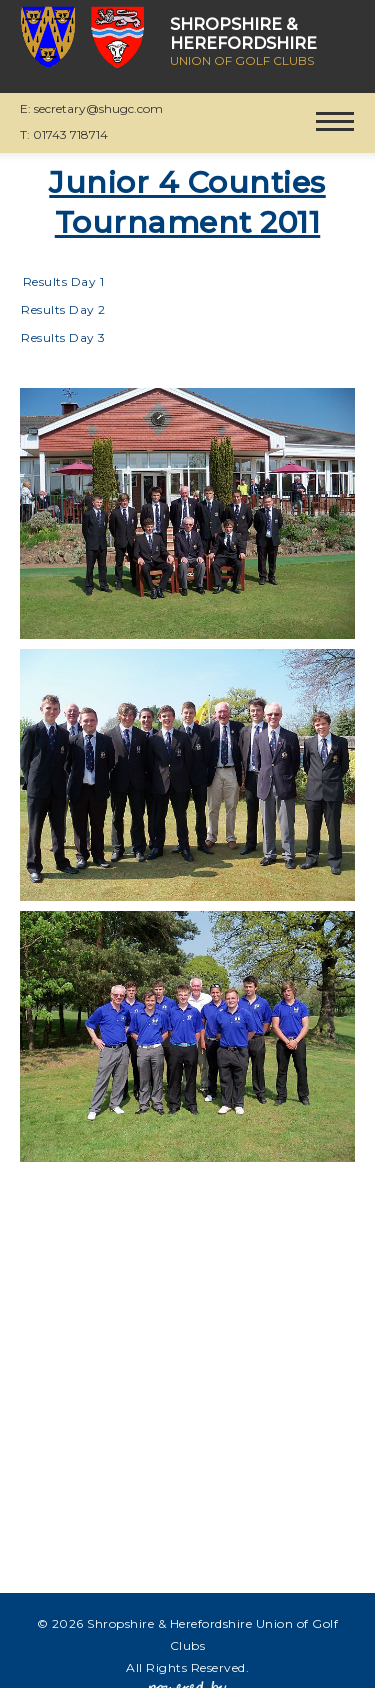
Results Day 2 (63, 309)
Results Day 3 (63, 337)
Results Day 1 (64, 281)
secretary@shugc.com (98, 108)
